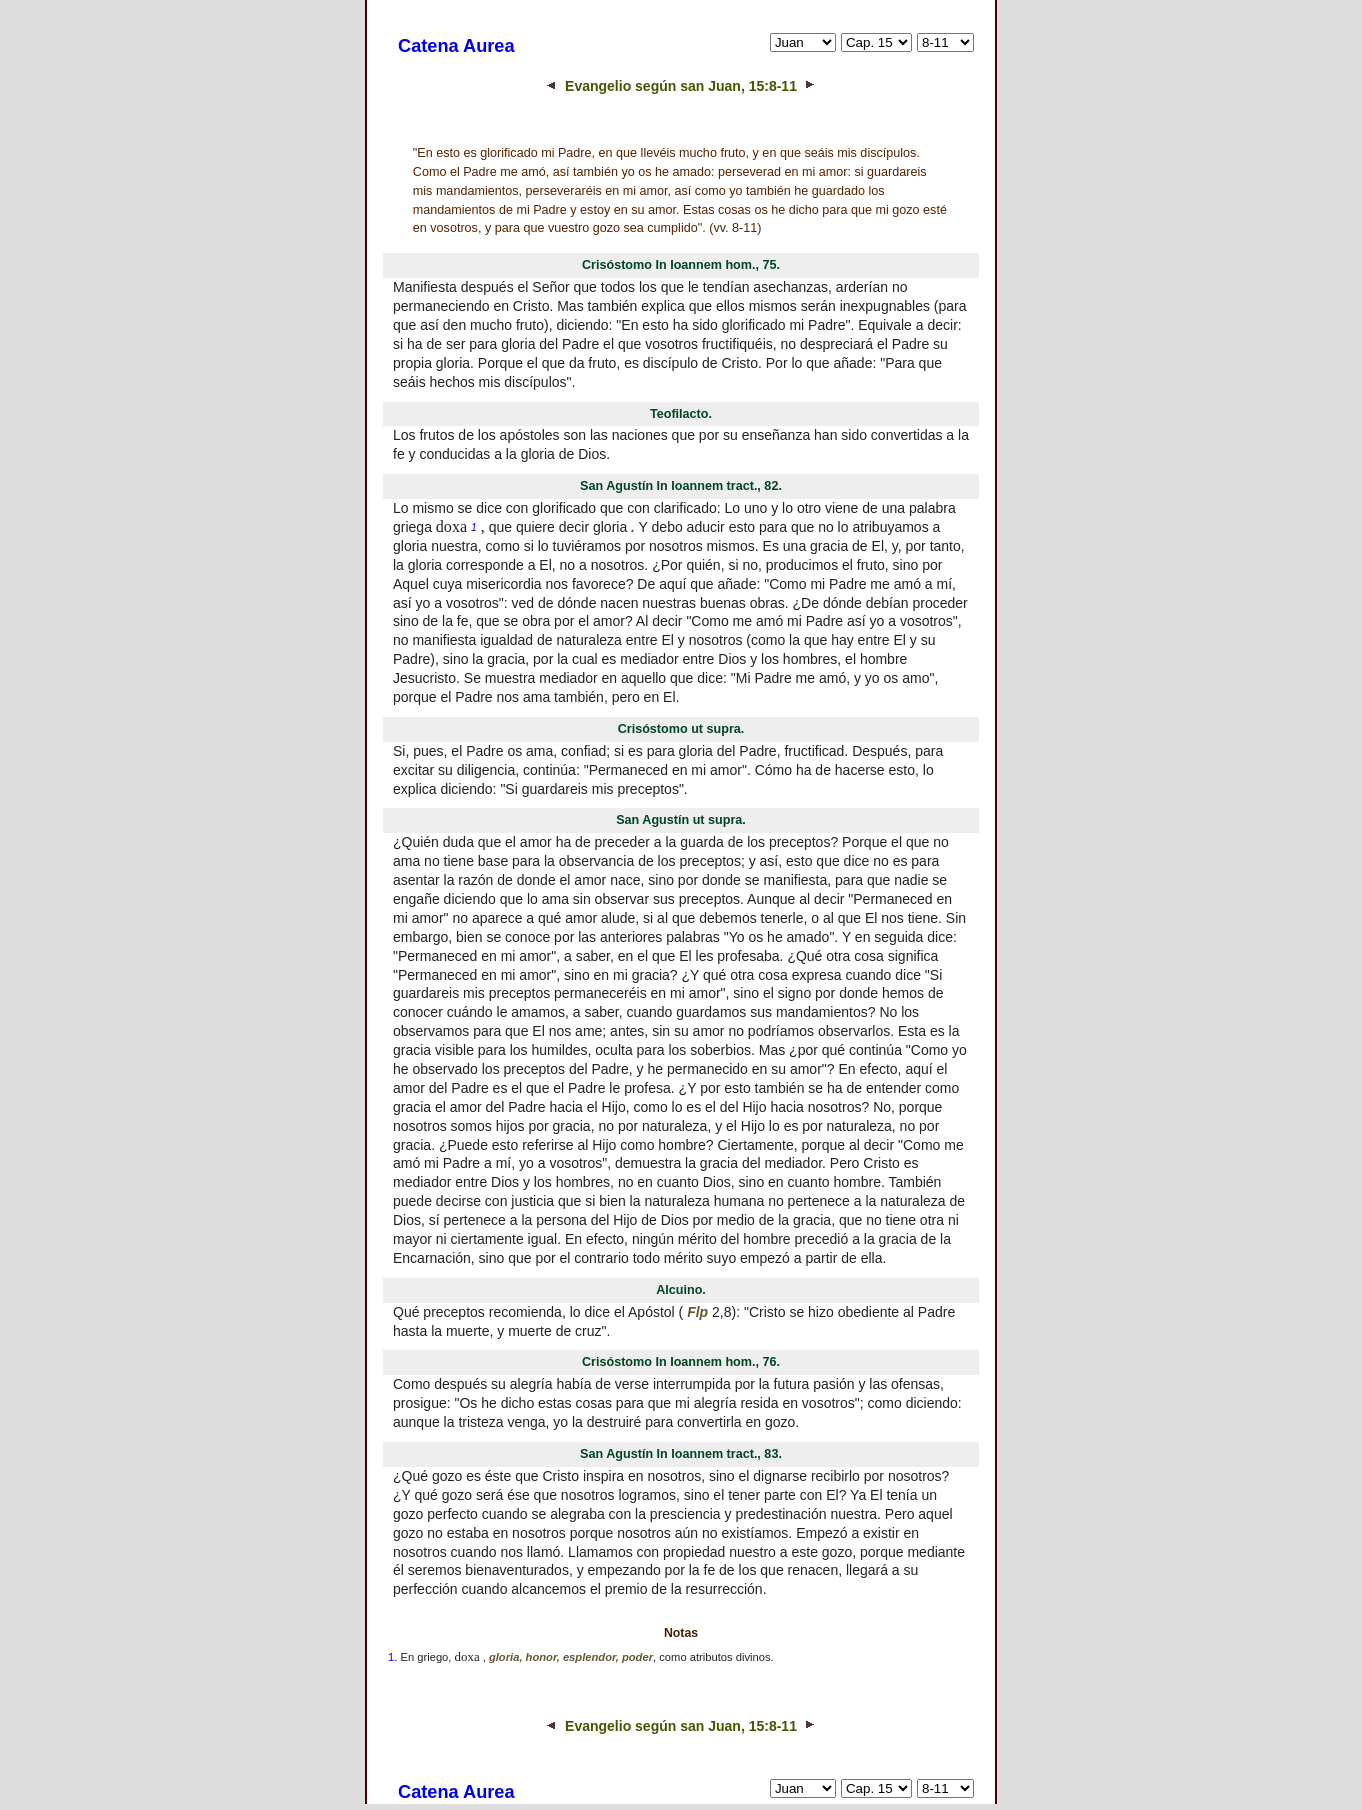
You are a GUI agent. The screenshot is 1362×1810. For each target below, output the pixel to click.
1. (392, 1657)
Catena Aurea (456, 46)
